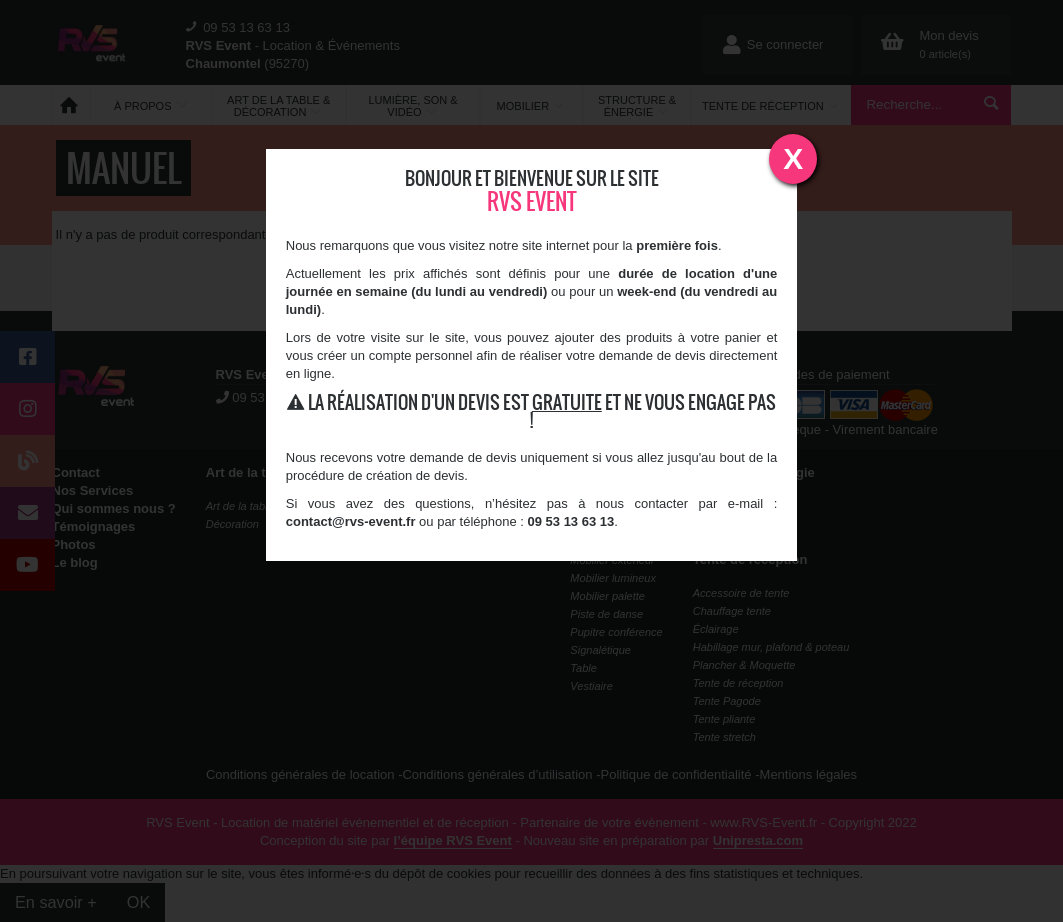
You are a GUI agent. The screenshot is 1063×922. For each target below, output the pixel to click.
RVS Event (532, 201)
